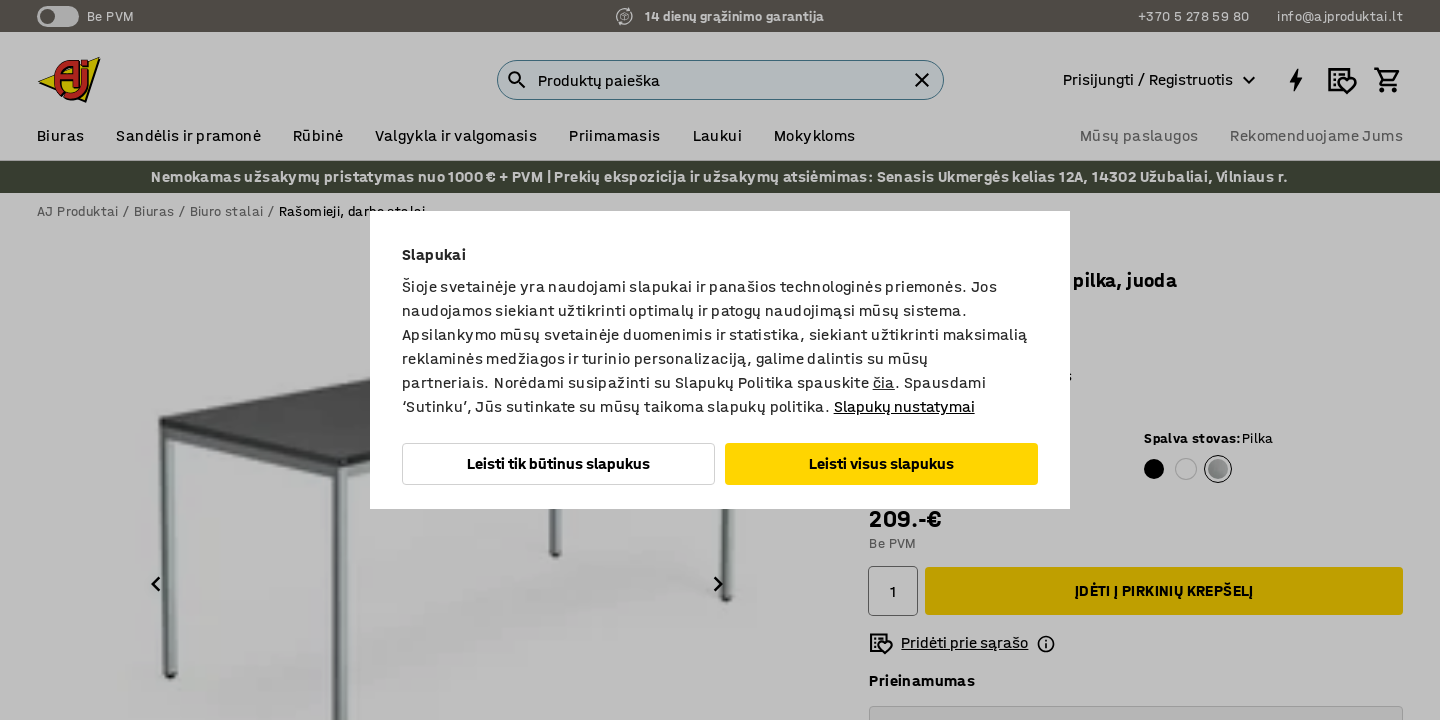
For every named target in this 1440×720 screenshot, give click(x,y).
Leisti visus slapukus (881, 463)
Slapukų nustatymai (904, 406)
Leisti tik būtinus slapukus (558, 463)
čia (884, 382)
